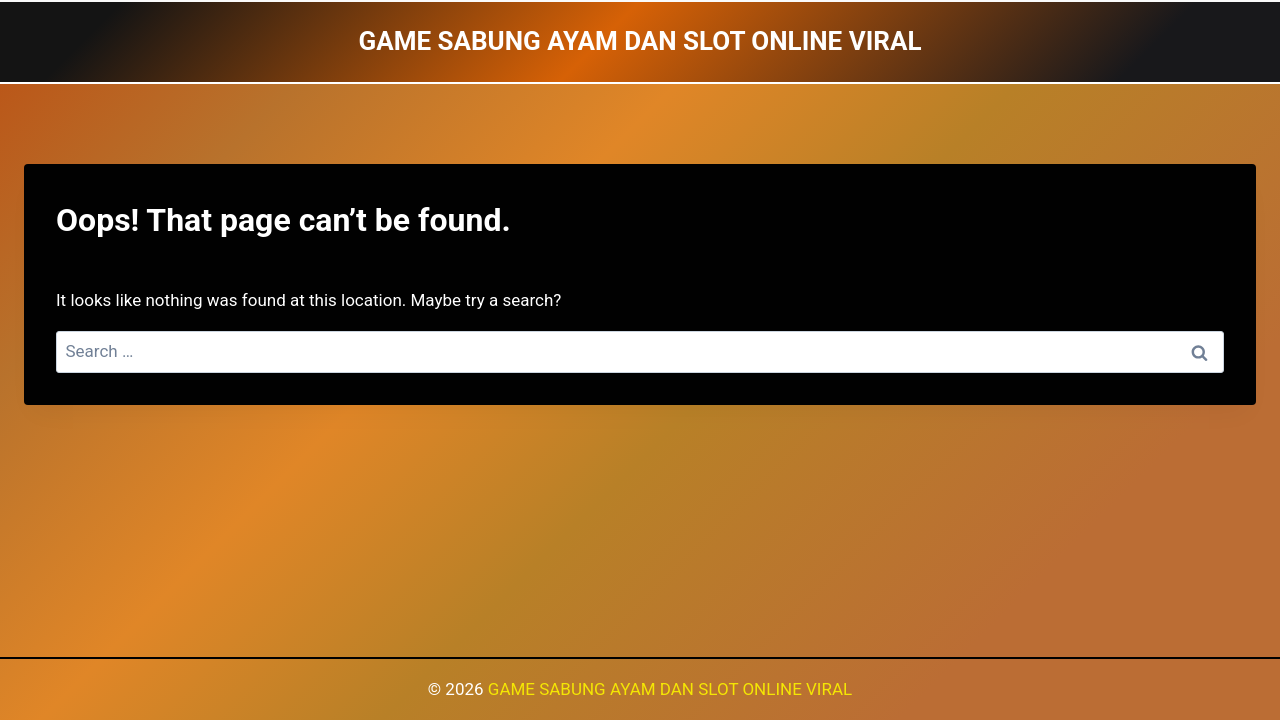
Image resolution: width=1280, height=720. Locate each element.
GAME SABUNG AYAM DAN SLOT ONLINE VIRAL (670, 689)
